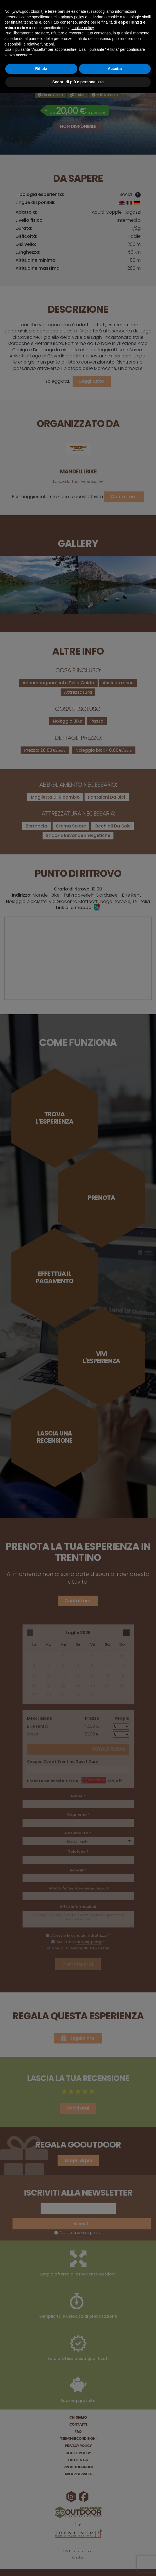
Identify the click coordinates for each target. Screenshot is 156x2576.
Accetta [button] (115, 68)
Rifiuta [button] (41, 68)
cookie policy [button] (83, 28)
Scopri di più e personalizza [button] (77, 82)
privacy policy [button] (72, 17)
